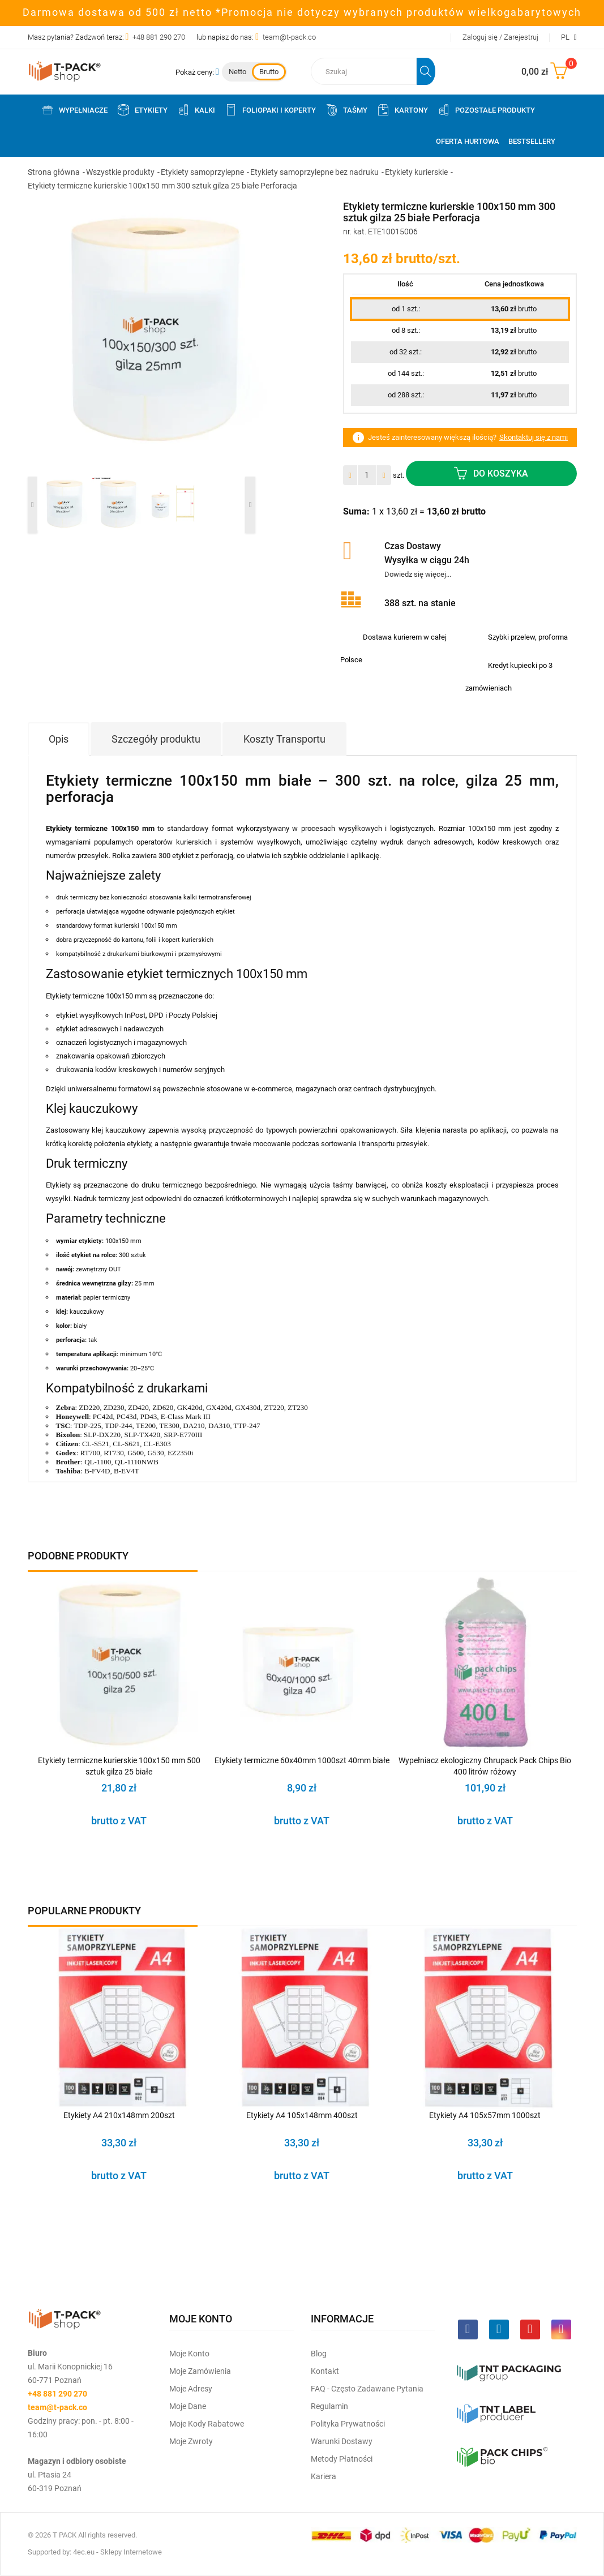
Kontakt (325, 2371)
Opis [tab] (58, 739)
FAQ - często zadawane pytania (367, 2388)
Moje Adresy (190, 2388)
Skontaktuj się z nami (533, 437)
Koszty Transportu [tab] (284, 739)
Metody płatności (341, 2458)
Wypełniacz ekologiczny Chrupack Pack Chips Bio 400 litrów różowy (485, 1766)
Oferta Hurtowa (467, 141)
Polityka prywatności (348, 2423)
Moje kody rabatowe (206, 2423)
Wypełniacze (74, 110)
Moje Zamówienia (200, 2371)
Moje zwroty (191, 2441)
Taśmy (346, 110)
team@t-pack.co (289, 37)
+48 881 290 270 (158, 37)
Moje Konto (189, 2353)
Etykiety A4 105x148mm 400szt (302, 2115)
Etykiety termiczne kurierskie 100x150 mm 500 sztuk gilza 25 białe (119, 1766)
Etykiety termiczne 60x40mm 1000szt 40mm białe (302, 1760)
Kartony (402, 110)
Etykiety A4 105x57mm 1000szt (485, 2115)
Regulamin (329, 2406)
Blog (319, 2353)
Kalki (196, 110)
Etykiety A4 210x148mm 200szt (119, 2115)
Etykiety (142, 110)
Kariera (323, 2476)
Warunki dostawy (341, 2441)
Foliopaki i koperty (270, 110)
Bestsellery (531, 141)
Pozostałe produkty (486, 110)
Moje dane (187, 2406)
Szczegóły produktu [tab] (156, 739)
